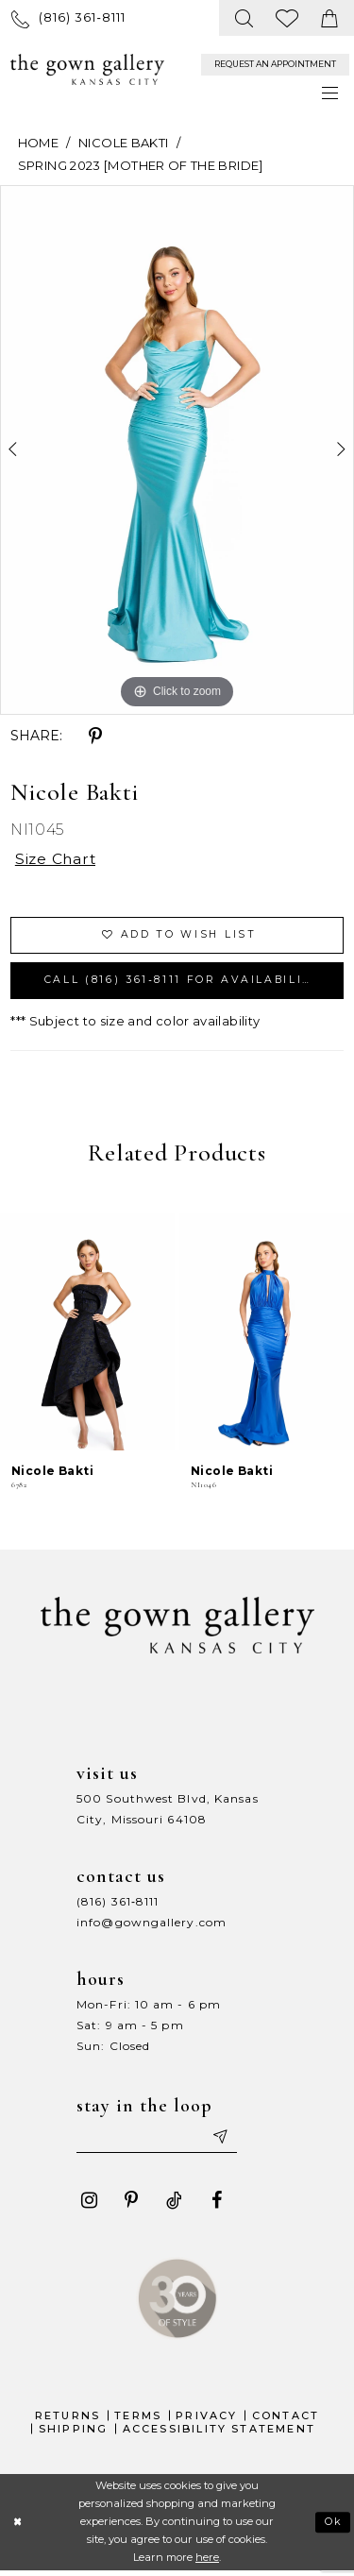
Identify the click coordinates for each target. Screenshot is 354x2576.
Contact (285, 2420)
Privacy (206, 2420)
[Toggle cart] (330, 18)
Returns (67, 2420)
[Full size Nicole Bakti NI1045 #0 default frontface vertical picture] (177, 450)
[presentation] (87, 1335)
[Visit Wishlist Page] (288, 18)
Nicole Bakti (123, 142)
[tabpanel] (177, 450)
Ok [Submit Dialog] (334, 2526)
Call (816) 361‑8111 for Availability (186, 983)
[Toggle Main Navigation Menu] (331, 93)
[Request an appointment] (275, 65)
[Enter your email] (159, 2141)
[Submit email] (224, 2141)
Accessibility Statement (219, 2433)
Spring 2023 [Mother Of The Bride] (140, 165)
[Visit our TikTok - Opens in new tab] (173, 2204)
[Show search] (245, 18)
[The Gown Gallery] (87, 70)
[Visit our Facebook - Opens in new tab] (216, 2204)
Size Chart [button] (57, 860)
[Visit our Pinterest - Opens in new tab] (131, 2204)
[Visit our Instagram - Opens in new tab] (88, 2204)
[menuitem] (68, 17)
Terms (137, 2420)
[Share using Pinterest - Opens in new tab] (95, 736)
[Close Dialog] (17, 2526)
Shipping (74, 2433)
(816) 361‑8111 (117, 1905)
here (207, 2561)
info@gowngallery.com (151, 1926)
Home (38, 142)
